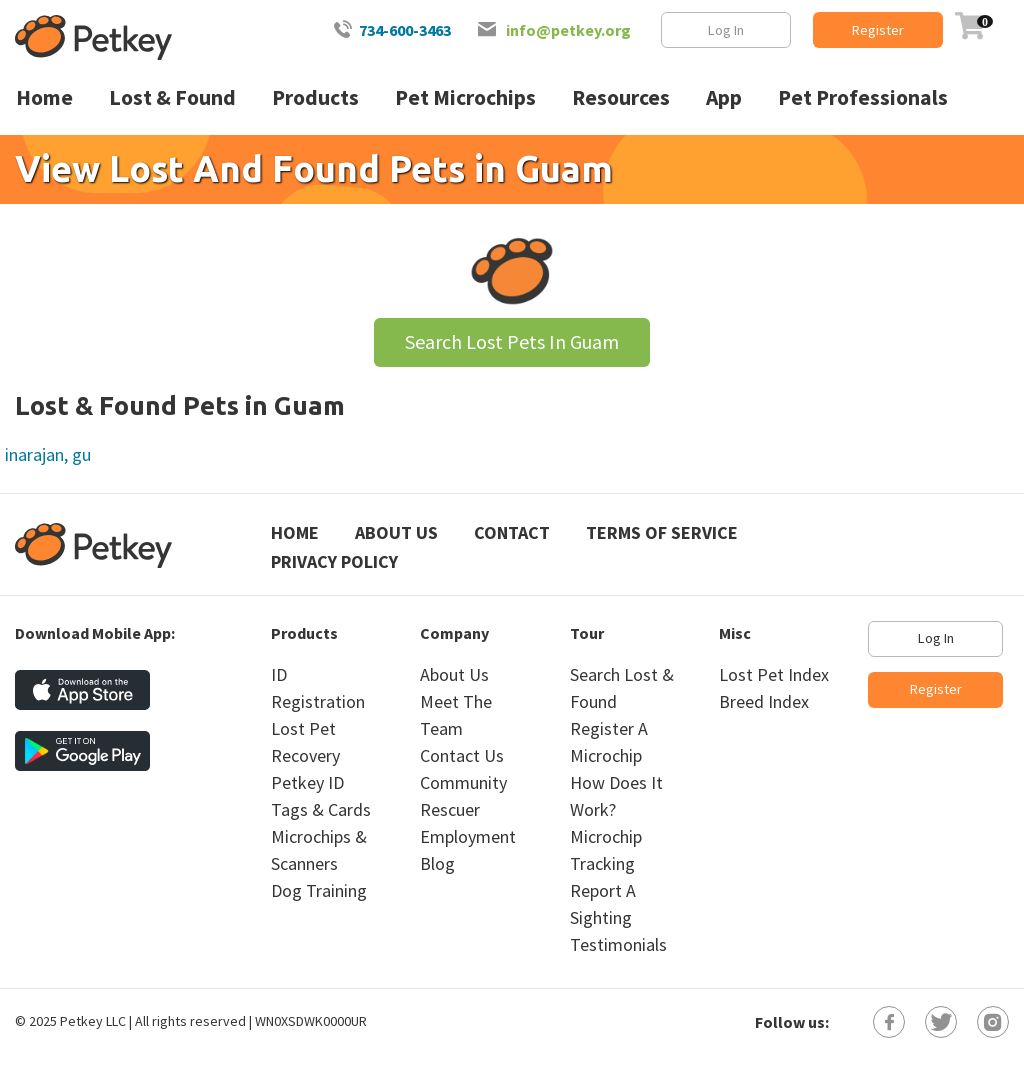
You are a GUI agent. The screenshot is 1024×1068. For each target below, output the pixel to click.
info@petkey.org (568, 30)
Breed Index (764, 701)
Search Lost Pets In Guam (512, 341)
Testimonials (618, 944)
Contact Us (462, 755)
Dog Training (319, 890)
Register (878, 30)
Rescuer (450, 809)
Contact (512, 532)
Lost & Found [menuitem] (172, 97)
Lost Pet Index (774, 674)
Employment (468, 836)
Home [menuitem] (44, 97)
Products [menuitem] (315, 97)
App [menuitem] (724, 97)
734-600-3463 (405, 30)
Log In (726, 30)
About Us (396, 532)
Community (463, 782)
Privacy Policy (334, 561)
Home (295, 532)
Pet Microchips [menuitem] (465, 97)
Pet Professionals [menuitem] (863, 97)
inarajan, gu (48, 454)
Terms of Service (662, 532)
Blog (437, 863)
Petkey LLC (93, 1021)
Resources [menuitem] (621, 97)
